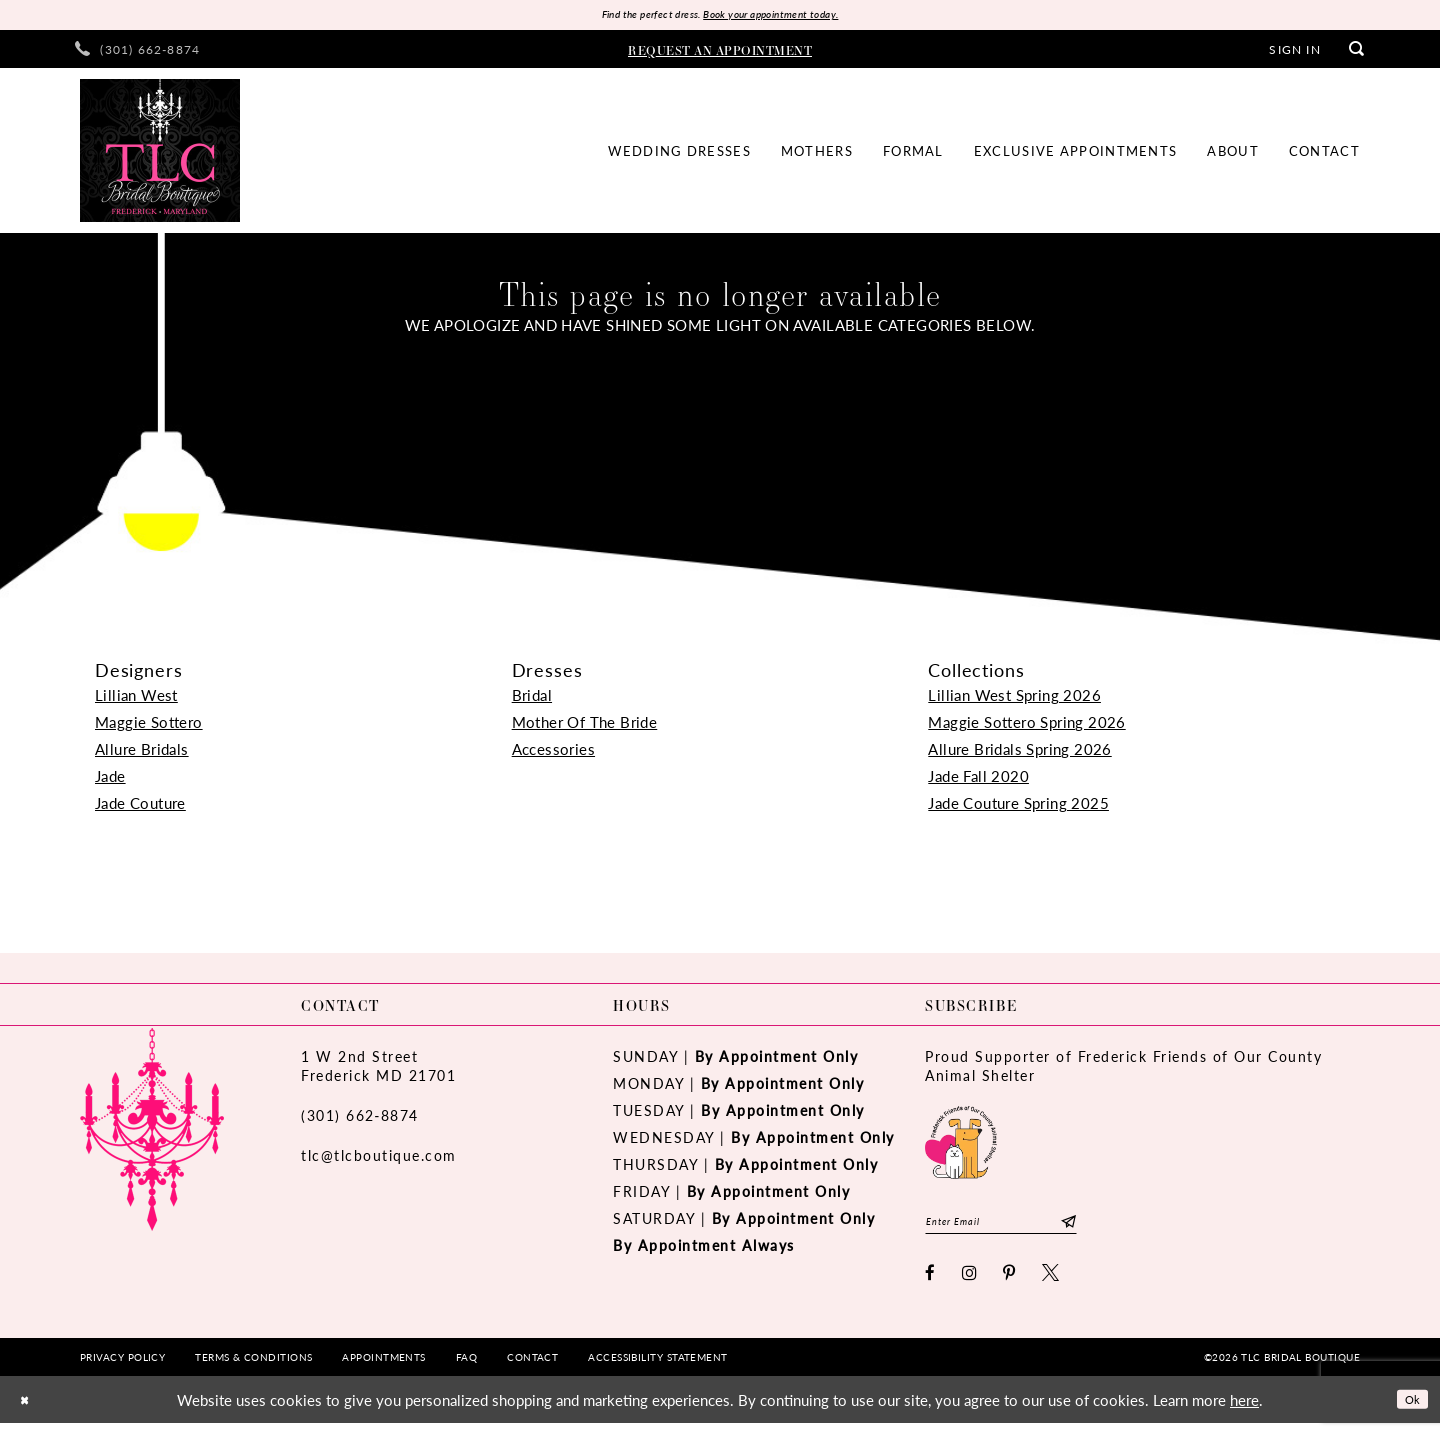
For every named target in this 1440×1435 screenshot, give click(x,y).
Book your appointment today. (787, 16)
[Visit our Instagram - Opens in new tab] (970, 1284)
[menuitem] (137, 53)
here (1244, 1411)
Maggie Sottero (149, 725)
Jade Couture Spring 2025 (1018, 806)
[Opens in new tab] (961, 1144)
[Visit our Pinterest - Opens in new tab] (1010, 1284)
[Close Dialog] (29, 1411)
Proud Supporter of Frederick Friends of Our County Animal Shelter (1123, 1069)
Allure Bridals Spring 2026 (1019, 752)
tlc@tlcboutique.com (379, 1159)
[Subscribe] (1120, 1229)
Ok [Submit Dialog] (1407, 1410)
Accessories (553, 752)
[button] (1294, 53)
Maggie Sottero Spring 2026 (1026, 725)
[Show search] (1357, 53)
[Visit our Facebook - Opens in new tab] (931, 1284)
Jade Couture (140, 806)
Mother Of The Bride (585, 725)
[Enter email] (1027, 1229)
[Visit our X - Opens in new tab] (1051, 1284)
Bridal (532, 698)
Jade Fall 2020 (978, 779)
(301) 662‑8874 (360, 1119)
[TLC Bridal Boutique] (160, 155)
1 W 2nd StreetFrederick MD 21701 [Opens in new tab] (378, 1069)
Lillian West (136, 698)
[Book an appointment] (720, 53)
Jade (110, 779)
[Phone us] (137, 53)
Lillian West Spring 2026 (1014, 698)
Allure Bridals (142, 752)
